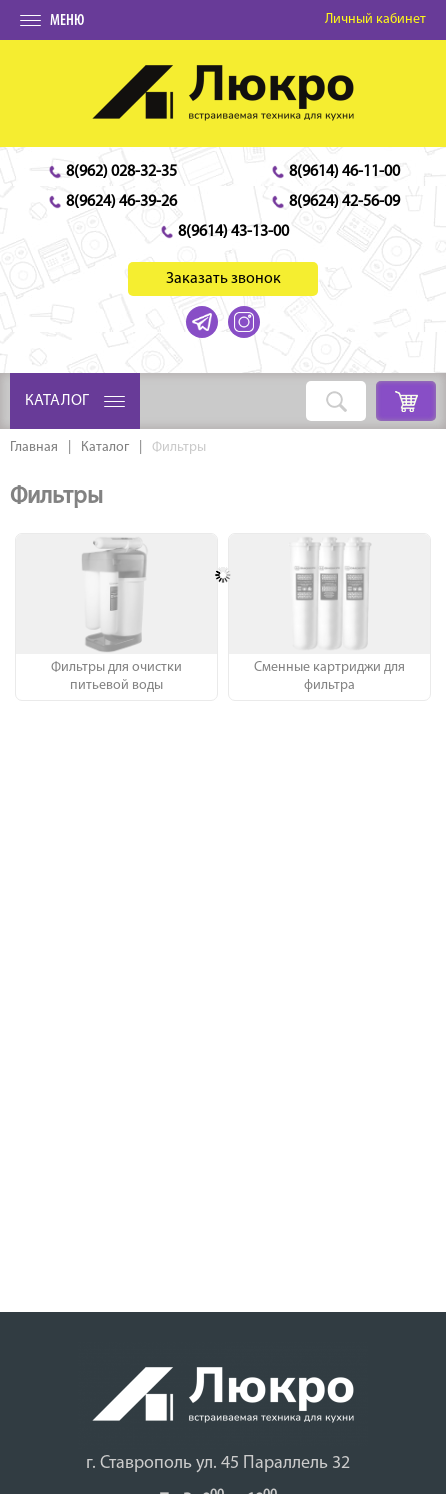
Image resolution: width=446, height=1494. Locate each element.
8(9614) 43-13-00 (233, 232)
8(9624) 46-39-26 (121, 202)
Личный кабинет (375, 19)
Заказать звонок (223, 279)
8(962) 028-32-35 (121, 172)
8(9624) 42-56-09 (344, 202)
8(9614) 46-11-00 (344, 172)
